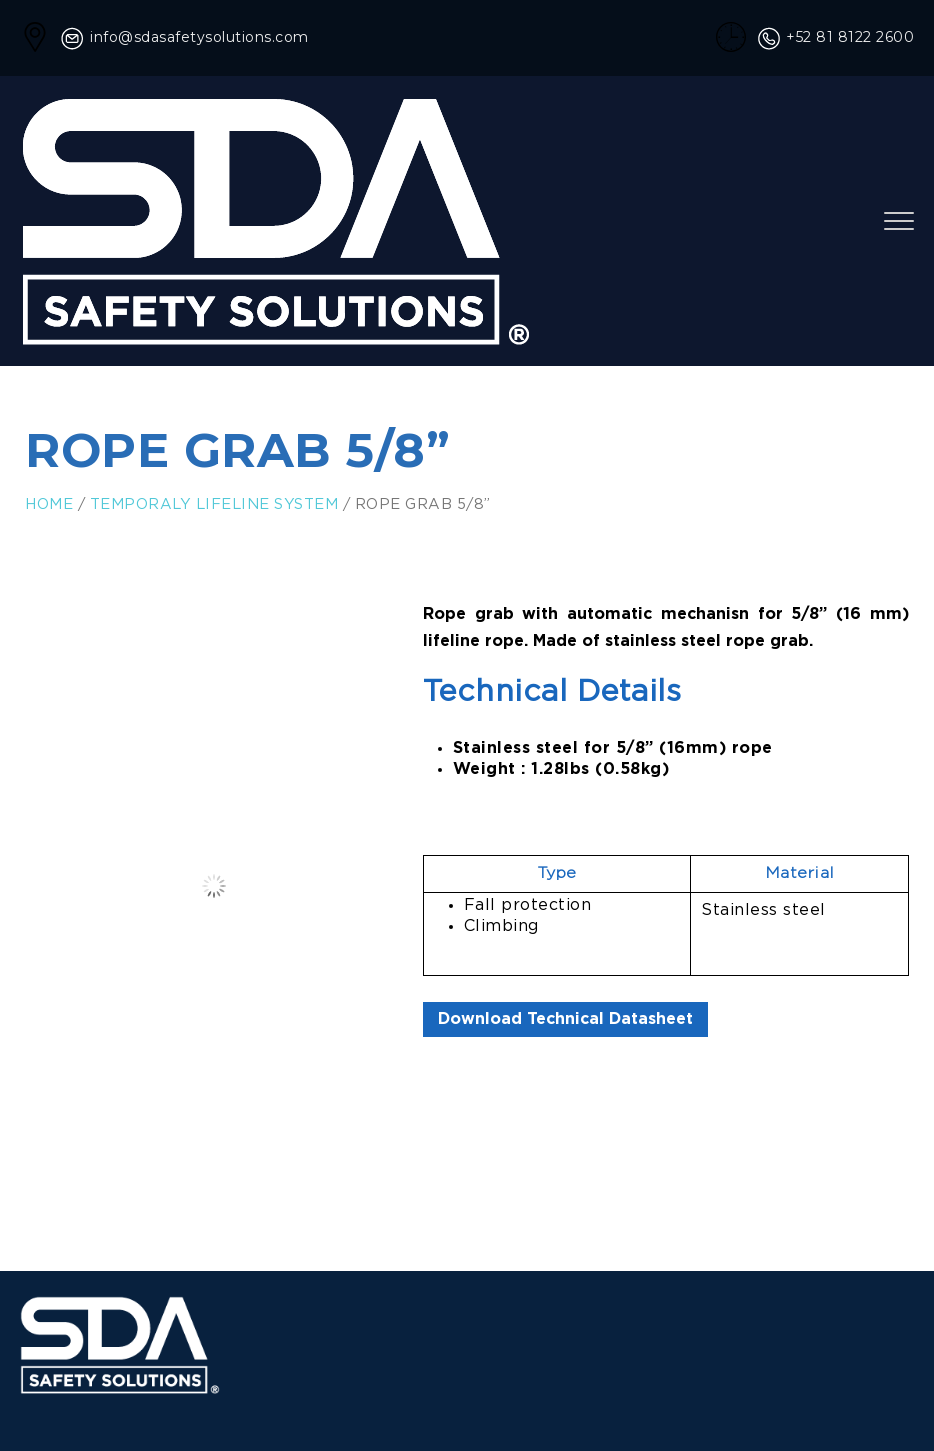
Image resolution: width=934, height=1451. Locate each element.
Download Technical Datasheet (565, 1019)
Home (49, 504)
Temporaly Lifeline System (214, 504)
